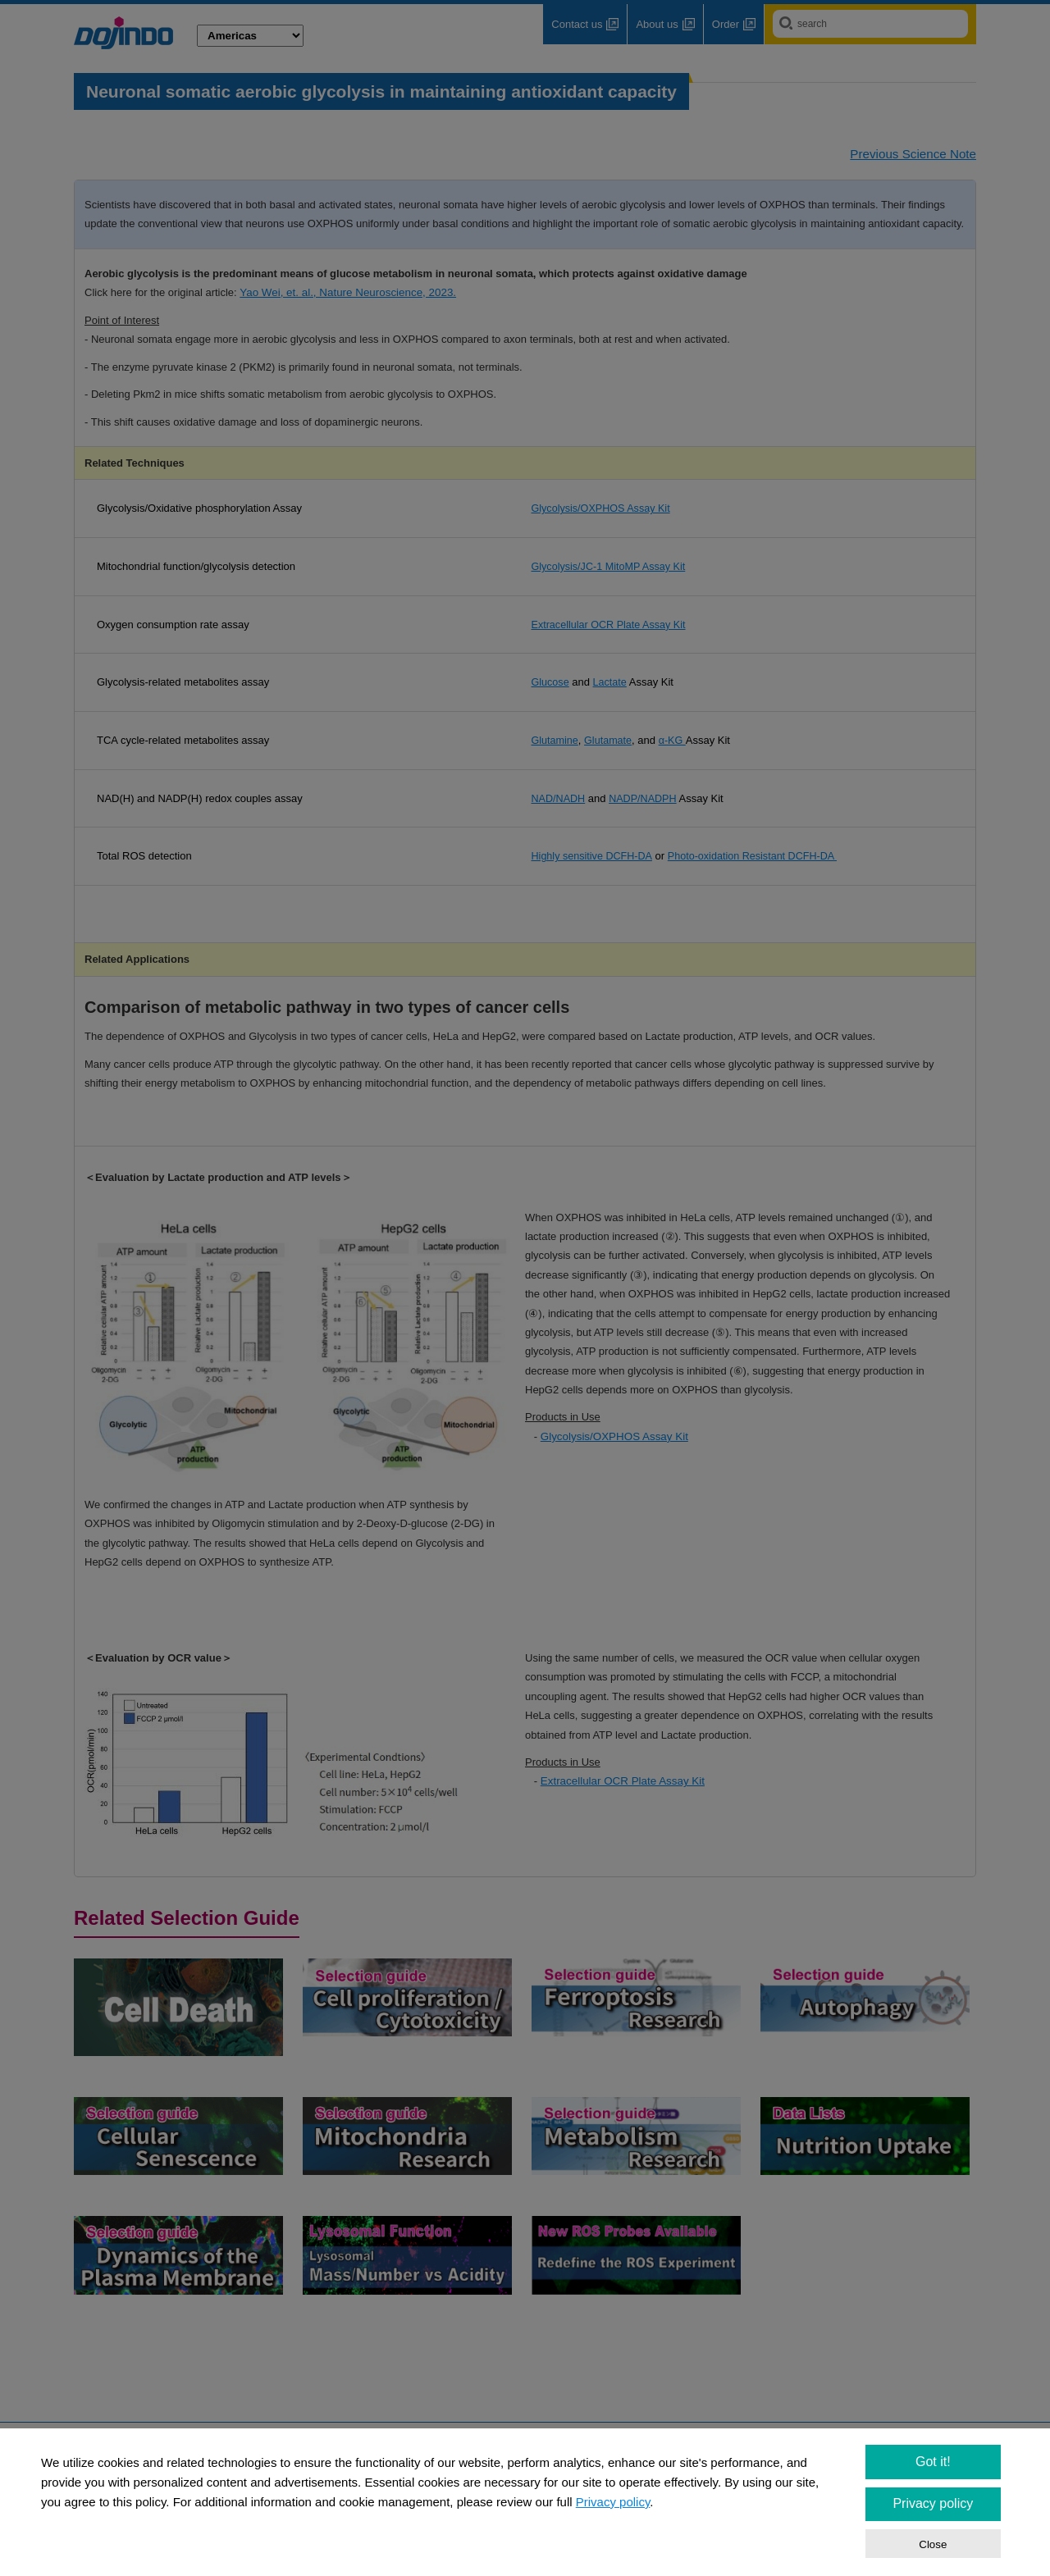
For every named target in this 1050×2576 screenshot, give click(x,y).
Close (933, 2544)
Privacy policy (613, 2502)
